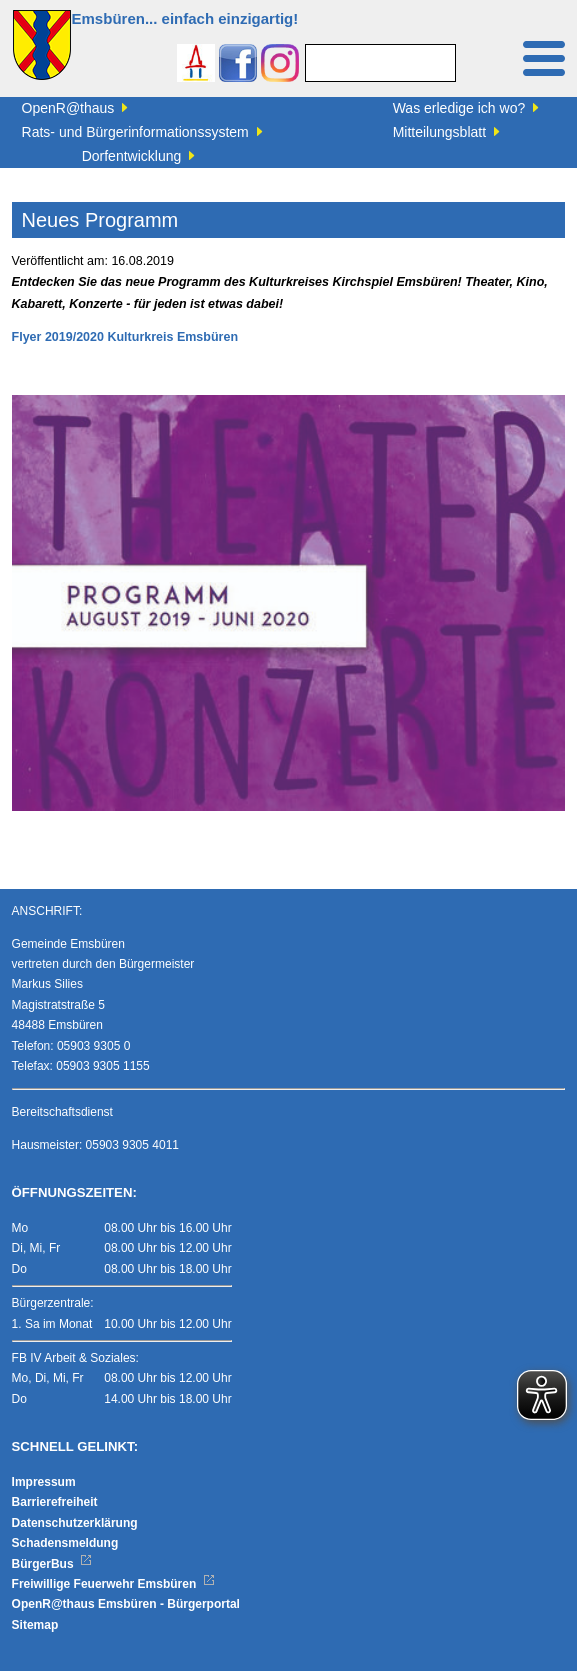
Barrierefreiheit (55, 1502)
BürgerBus (52, 1564)
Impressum (44, 1482)
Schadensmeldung (65, 1543)
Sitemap (35, 1625)
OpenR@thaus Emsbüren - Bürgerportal (126, 1604)
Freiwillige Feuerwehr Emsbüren (114, 1584)
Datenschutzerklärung (75, 1523)
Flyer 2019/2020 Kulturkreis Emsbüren (125, 337)
